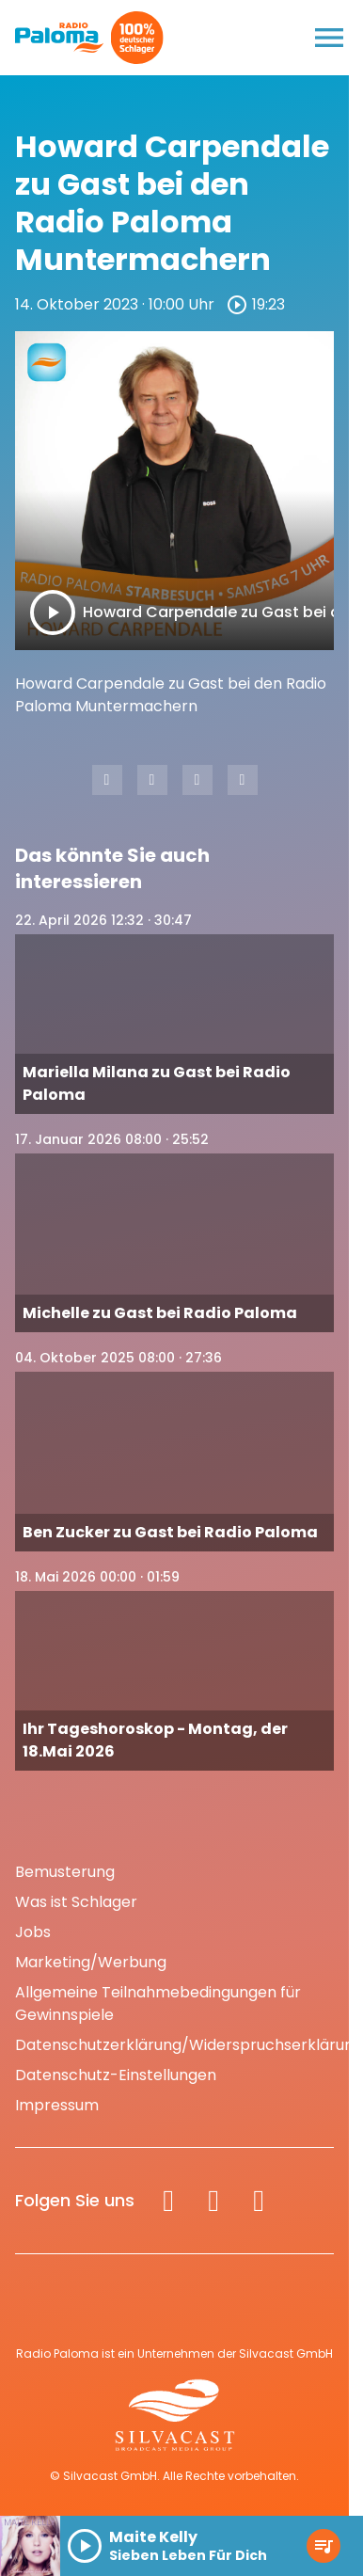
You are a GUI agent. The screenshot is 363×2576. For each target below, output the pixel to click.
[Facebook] (168, 2200)
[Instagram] (213, 2200)
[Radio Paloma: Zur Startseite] (59, 38)
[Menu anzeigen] (329, 37)
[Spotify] (258, 2200)
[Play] (52, 612)
